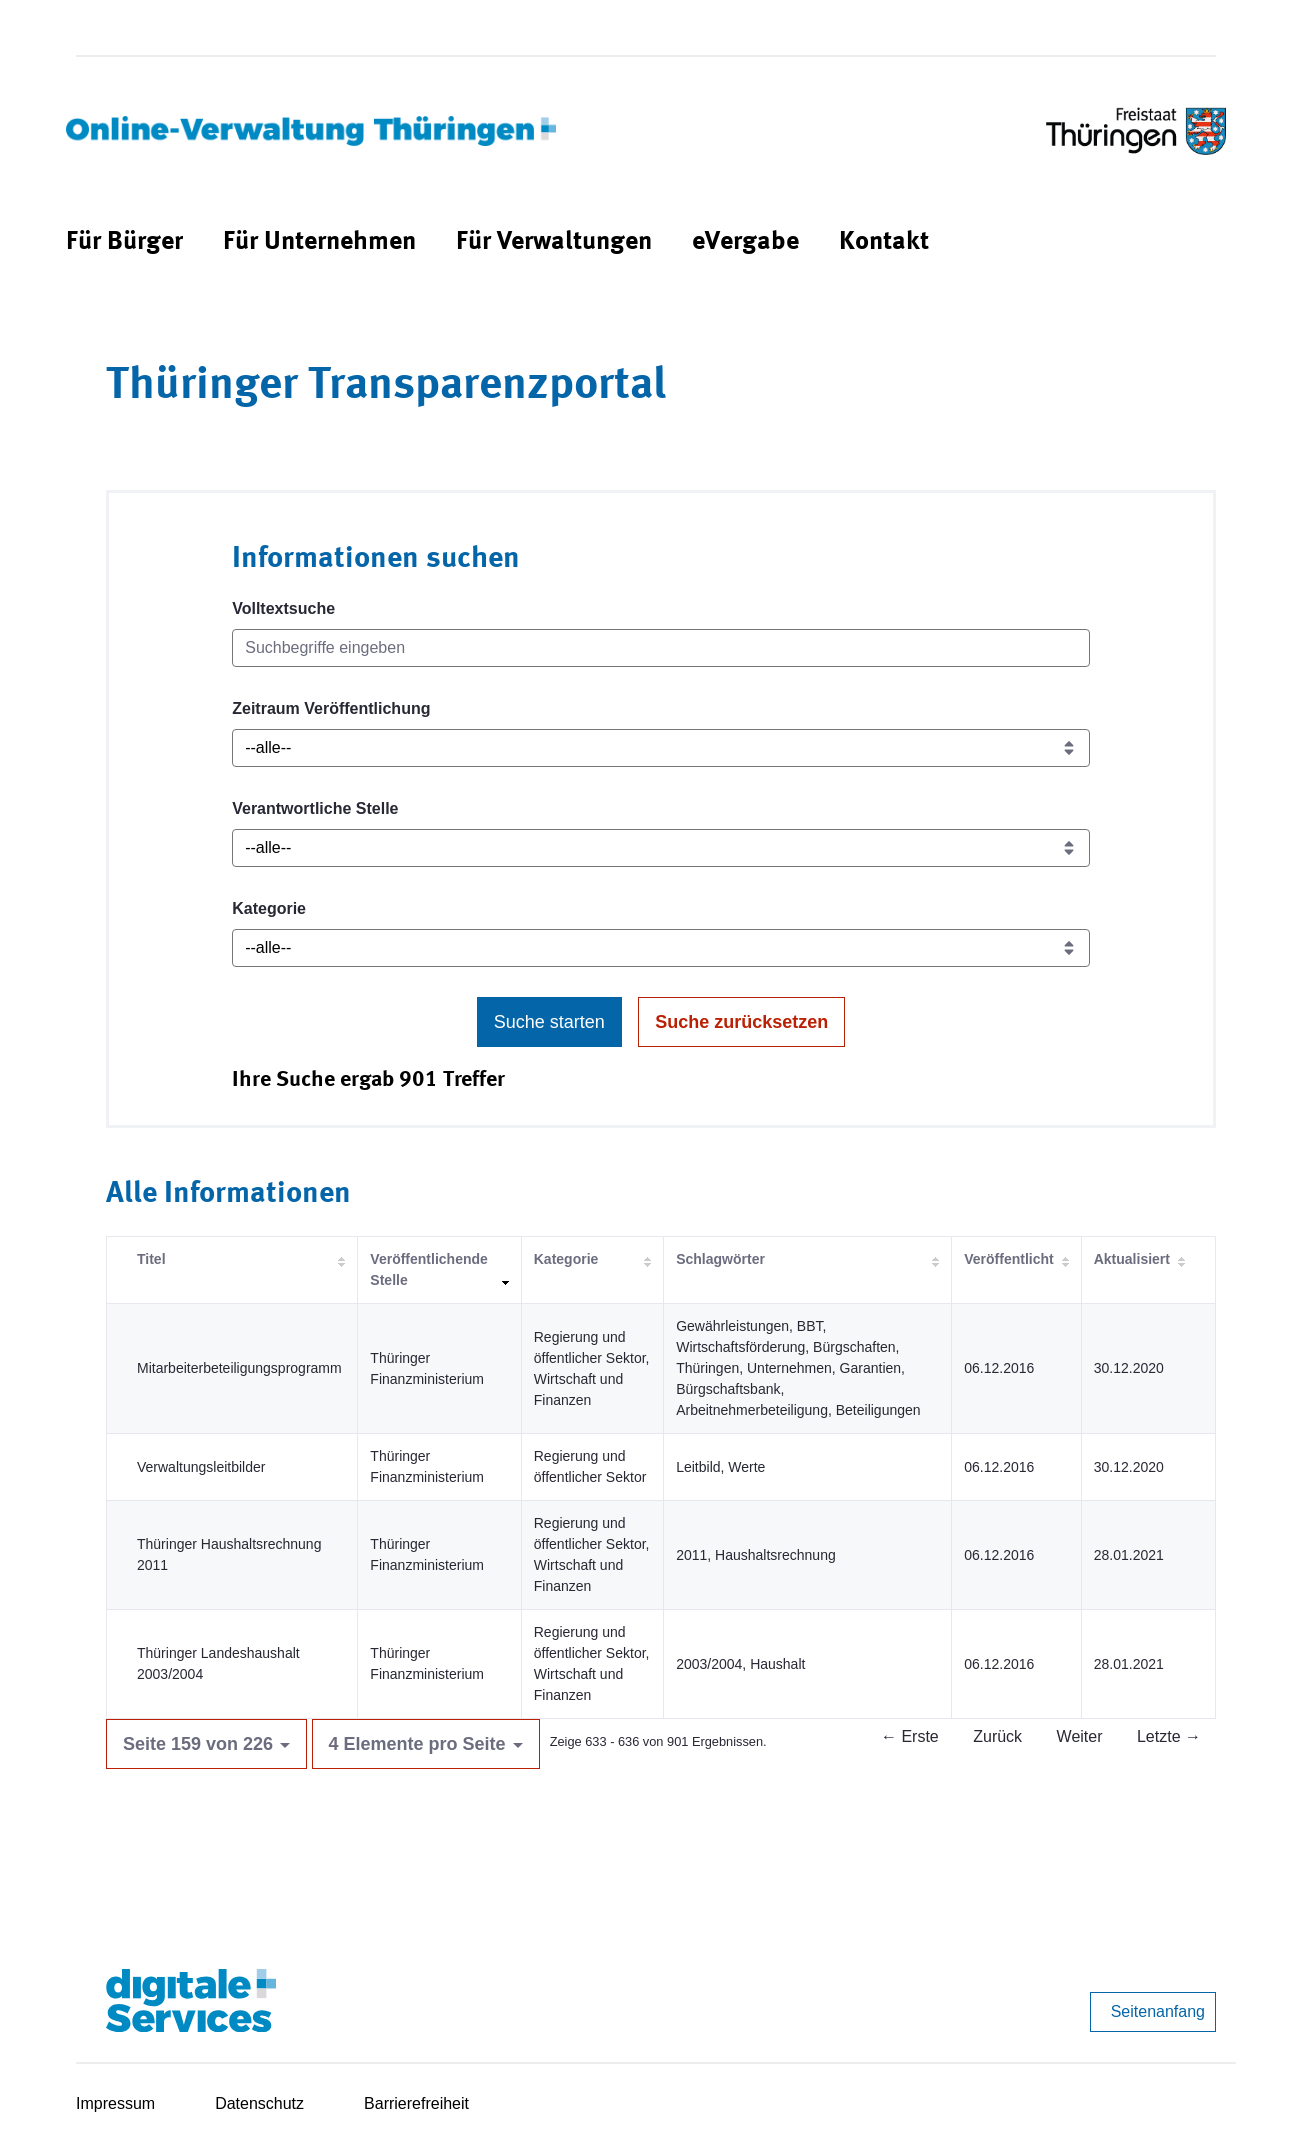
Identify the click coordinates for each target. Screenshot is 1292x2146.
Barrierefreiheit (416, 2103)
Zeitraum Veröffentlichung (331, 708)
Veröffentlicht (1008, 1259)
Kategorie (269, 908)
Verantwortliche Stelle (315, 808)
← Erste (910, 1736)
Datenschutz (259, 2103)
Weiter (1080, 1736)
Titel (151, 1259)
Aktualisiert (1132, 1259)
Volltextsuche (283, 608)
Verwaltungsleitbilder (201, 1467)
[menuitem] (124, 242)
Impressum (115, 2103)
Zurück (997, 1736)
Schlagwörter (720, 1259)
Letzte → (1169, 1736)
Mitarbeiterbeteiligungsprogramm (239, 1368)
